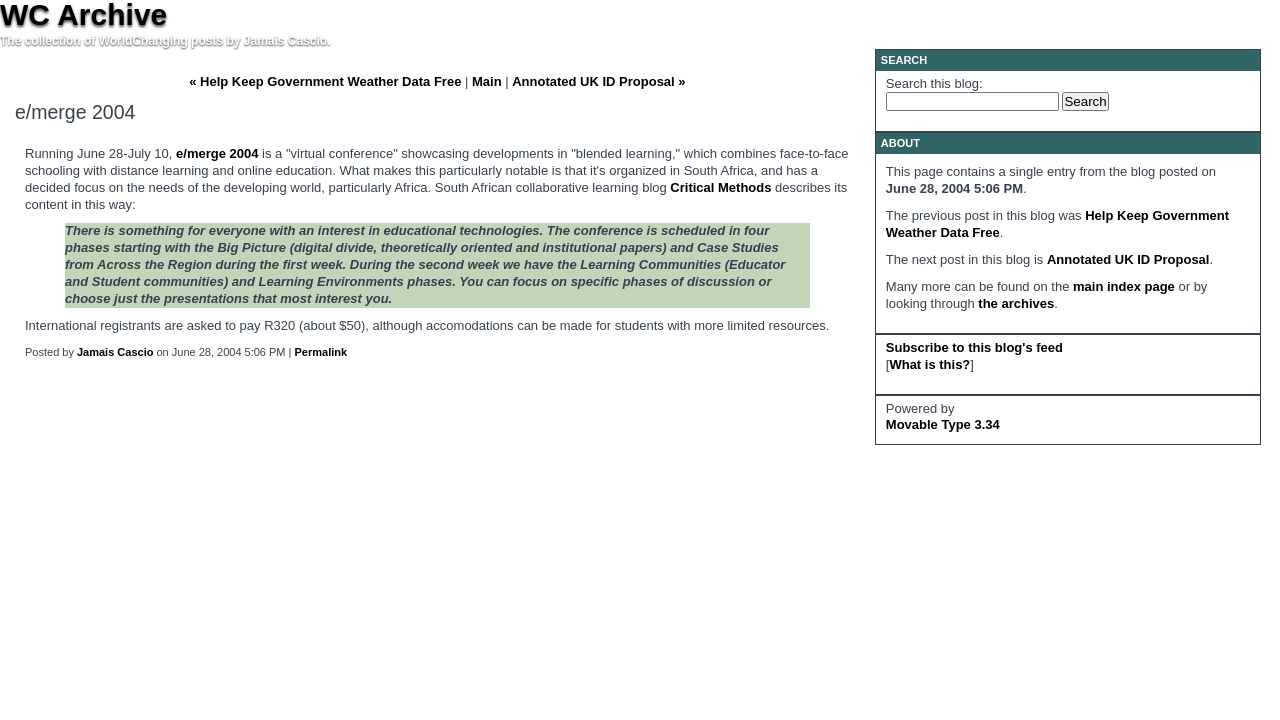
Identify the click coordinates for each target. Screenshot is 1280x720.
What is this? (929, 364)
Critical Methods (720, 187)
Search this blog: (934, 83)
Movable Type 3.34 (943, 424)
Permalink (321, 352)
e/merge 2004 (217, 153)
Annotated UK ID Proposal (1128, 259)
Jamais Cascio (115, 352)
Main (487, 81)
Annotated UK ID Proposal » (598, 81)
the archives (1016, 303)
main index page (1124, 286)
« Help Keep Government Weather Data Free (325, 81)
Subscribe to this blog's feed (974, 347)
